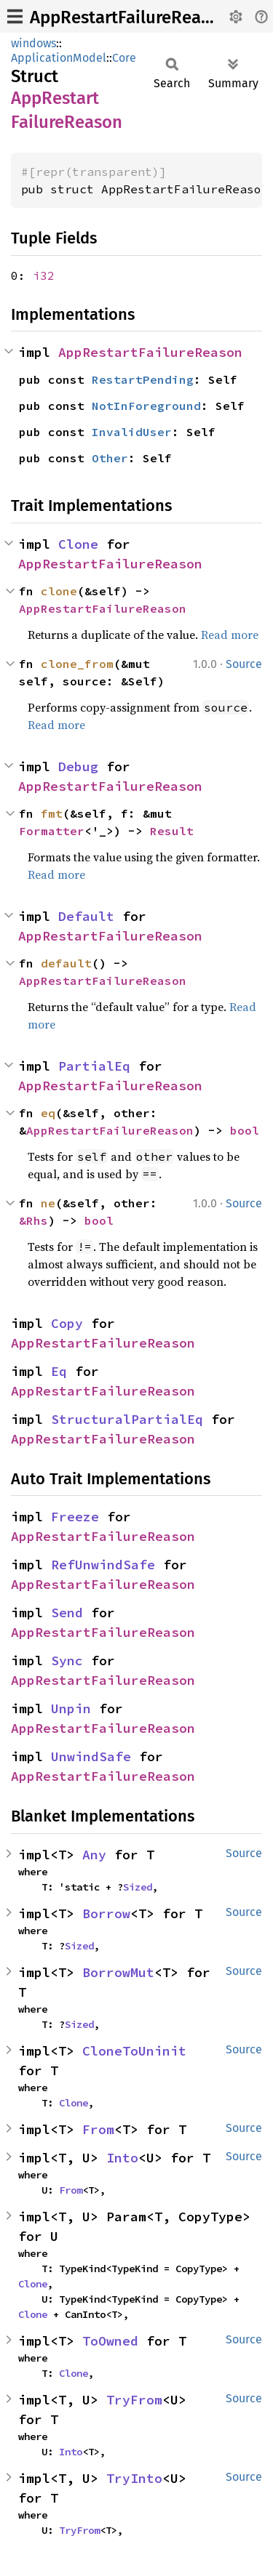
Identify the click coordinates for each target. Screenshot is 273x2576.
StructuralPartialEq (127, 1419)
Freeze (75, 1516)
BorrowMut (118, 1972)
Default (86, 916)
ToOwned (110, 2341)
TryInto (134, 2478)
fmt (52, 813)
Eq (59, 1371)
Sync (67, 1660)
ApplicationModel (58, 58)
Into (122, 2157)
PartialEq (94, 1066)
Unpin (71, 1708)
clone (59, 591)
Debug (78, 766)
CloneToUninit (134, 2050)
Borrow (106, 1913)
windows (33, 43)
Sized (137, 1886)
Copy (67, 1323)
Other (110, 458)
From (98, 2129)
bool (244, 1130)
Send (67, 1612)
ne (48, 1203)
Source (244, 664)
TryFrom (134, 2399)
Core (124, 58)
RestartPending (143, 379)
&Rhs (33, 1220)
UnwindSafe (91, 1756)
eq (48, 1113)
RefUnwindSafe (103, 1564)
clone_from (77, 663)
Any (94, 1854)
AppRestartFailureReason (129, 17)
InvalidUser (132, 431)
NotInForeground (146, 405)
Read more (229, 635)
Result (172, 831)
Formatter (51, 831)
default (66, 963)
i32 (44, 275)
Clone (78, 544)
